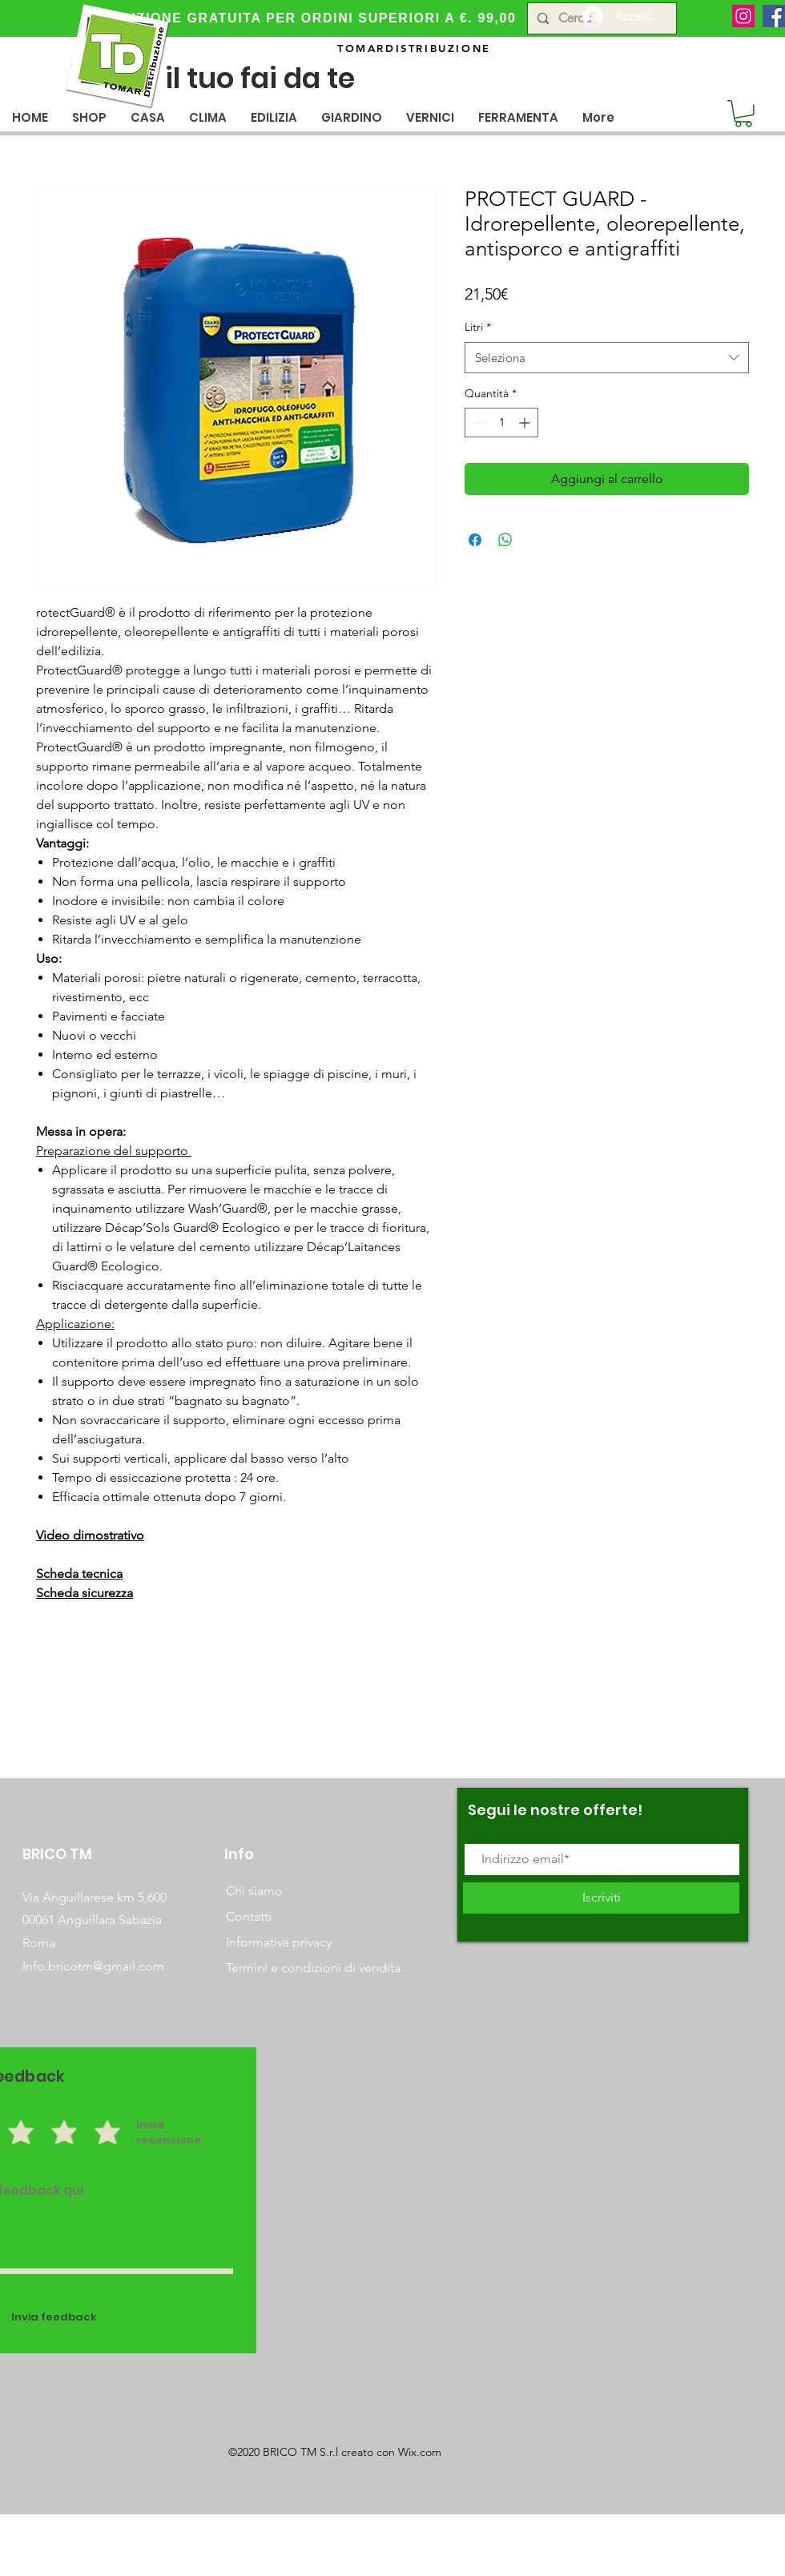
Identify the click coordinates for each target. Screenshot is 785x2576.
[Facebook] (774, 16)
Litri (478, 327)
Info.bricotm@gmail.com (93, 1966)
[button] (148, 117)
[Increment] (526, 423)
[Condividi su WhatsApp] (505, 539)
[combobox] (607, 357)
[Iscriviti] (601, 1898)
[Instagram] (743, 16)
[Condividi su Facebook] (475, 539)
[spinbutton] (501, 423)
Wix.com (419, 2452)
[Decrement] (477, 423)
